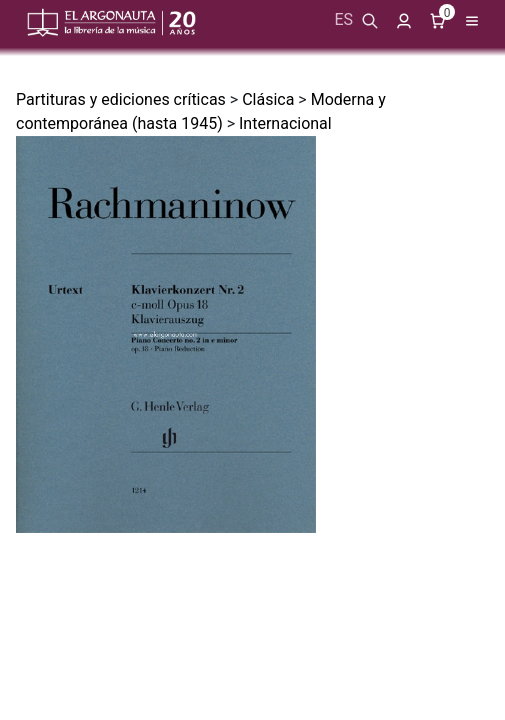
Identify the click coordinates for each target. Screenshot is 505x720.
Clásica (268, 99)
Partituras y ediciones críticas (121, 99)
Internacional (285, 123)
